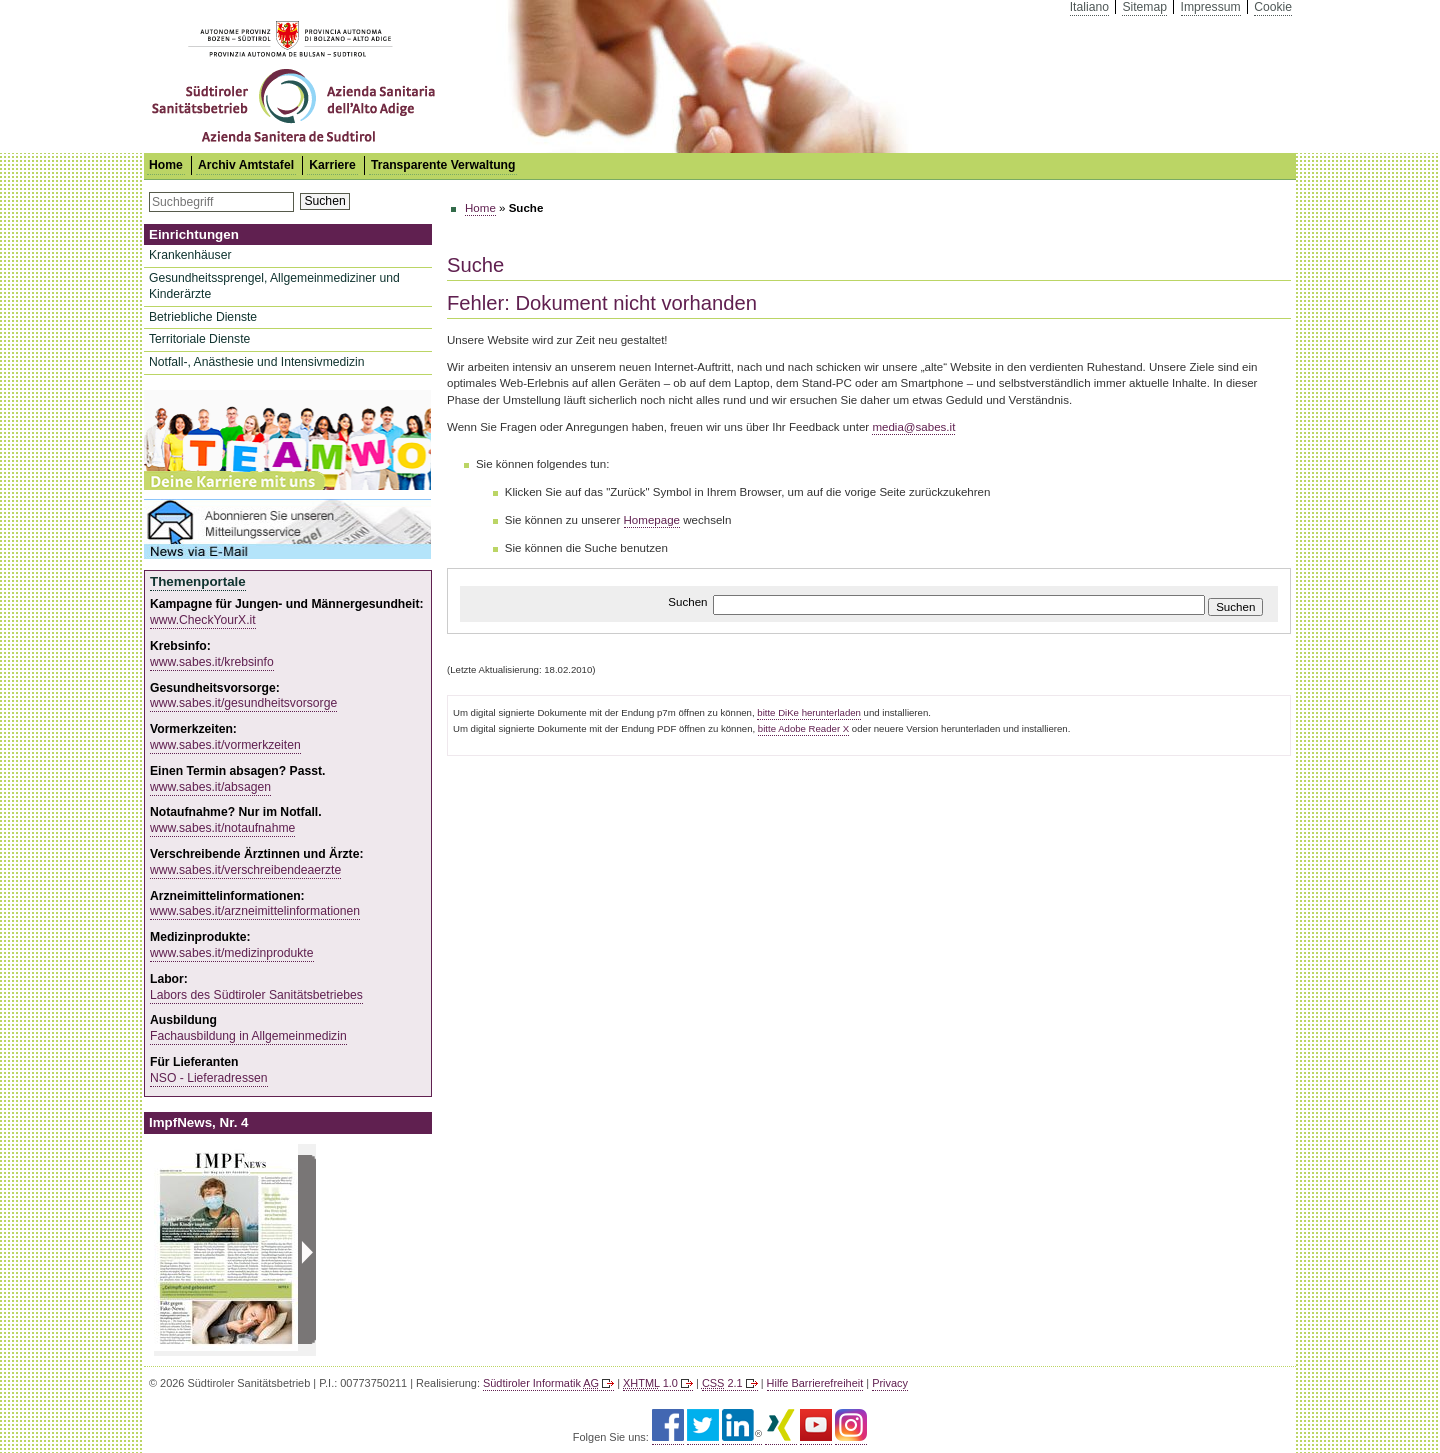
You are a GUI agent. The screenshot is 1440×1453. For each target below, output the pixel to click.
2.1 (722, 1383)
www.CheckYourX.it (203, 620)
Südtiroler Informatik (541, 1383)
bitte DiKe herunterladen (809, 712)
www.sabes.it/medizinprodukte (232, 953)
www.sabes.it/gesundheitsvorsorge (243, 703)
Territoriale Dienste (199, 339)
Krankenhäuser (190, 255)
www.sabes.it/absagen (210, 787)
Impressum (1211, 7)
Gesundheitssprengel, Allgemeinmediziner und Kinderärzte (274, 286)
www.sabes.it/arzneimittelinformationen (255, 911)
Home (480, 208)
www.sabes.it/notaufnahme (222, 828)
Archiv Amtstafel (246, 165)
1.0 (650, 1383)
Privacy (890, 1383)
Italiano (1089, 7)
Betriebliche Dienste (203, 317)
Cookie (1273, 7)
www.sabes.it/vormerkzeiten (225, 745)
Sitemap (1144, 7)
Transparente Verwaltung (443, 165)
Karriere (332, 165)
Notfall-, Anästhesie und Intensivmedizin (257, 362)
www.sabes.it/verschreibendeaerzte (245, 870)
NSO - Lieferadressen (209, 1078)
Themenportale (198, 581)
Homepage (652, 520)
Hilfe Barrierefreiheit (815, 1383)
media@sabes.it (913, 427)
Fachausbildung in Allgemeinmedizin (248, 1036)
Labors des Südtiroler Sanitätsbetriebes (256, 995)
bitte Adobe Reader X (803, 728)
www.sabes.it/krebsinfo (212, 662)
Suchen (324, 201)
